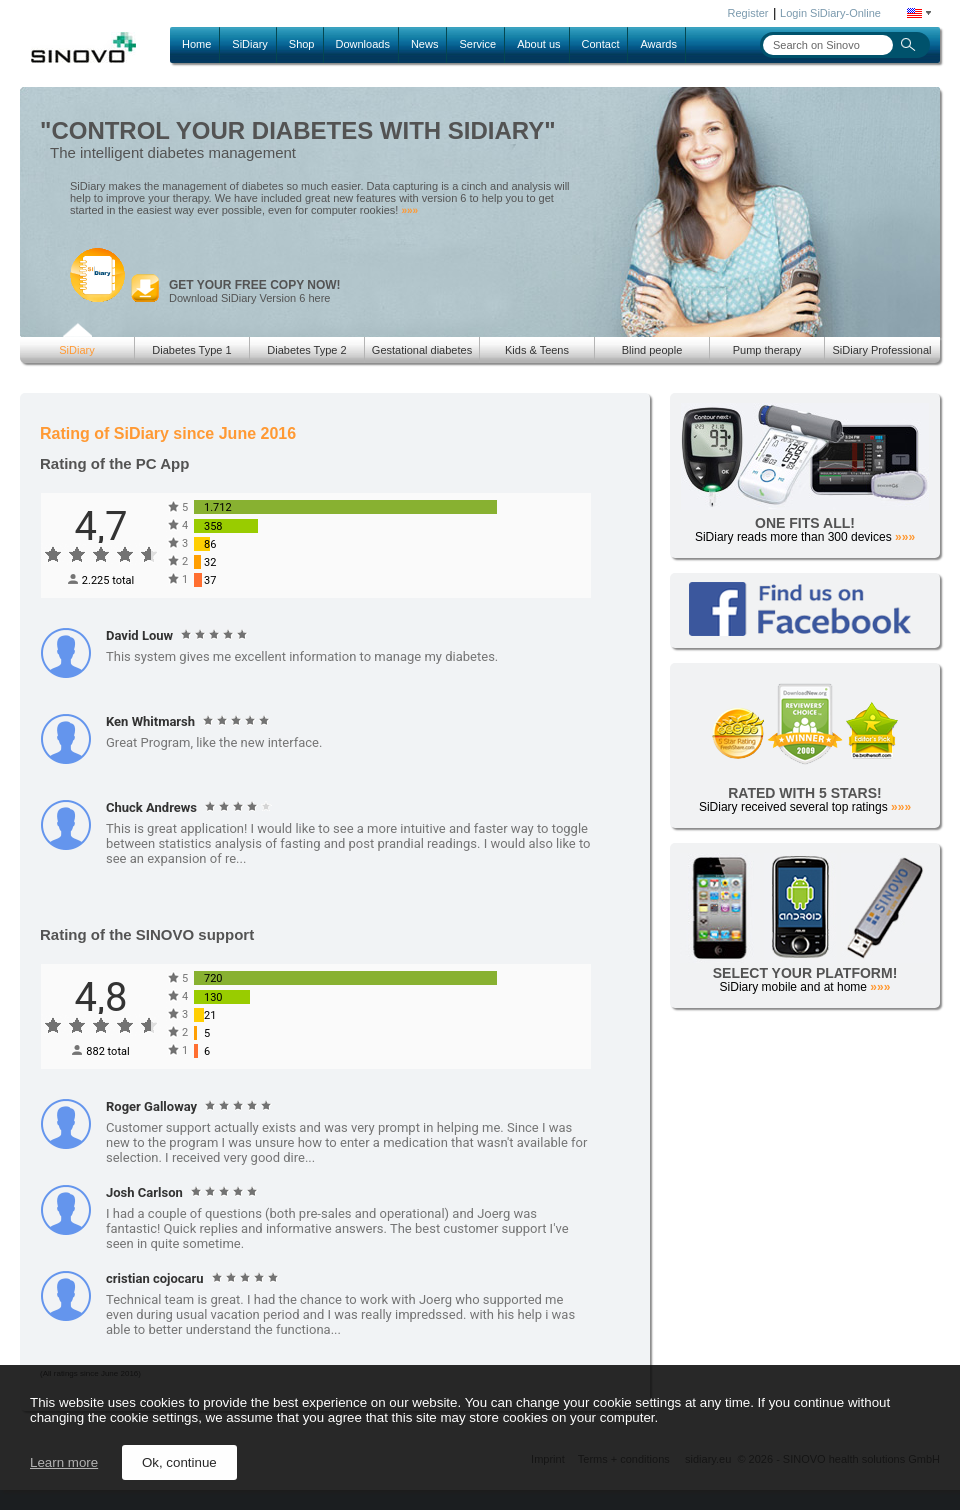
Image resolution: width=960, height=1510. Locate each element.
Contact (601, 44)
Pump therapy (767, 350)
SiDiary (249, 44)
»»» (409, 210)
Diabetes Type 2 (306, 350)
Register (748, 13)
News (425, 44)
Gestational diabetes (422, 350)
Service (477, 44)
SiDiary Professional (881, 350)
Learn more (64, 1462)
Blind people (652, 350)
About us (538, 44)
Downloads (363, 44)
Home (196, 44)
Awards (658, 44)
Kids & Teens (537, 350)
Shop (302, 44)
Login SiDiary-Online (830, 13)
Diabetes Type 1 (191, 350)
